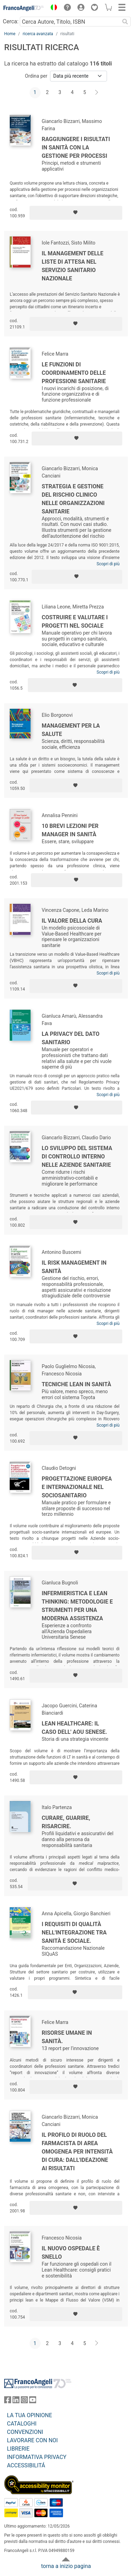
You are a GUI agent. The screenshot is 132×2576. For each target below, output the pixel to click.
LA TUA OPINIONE (29, 2415)
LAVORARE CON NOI (32, 2440)
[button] (52, 8)
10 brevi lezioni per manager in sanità (70, 830)
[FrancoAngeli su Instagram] (24, 2401)
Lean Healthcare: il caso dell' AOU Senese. (74, 1727)
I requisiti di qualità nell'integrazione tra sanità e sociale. (74, 1932)
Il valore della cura (72, 920)
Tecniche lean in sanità (76, 1384)
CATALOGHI (21, 2423)
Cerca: (10, 21)
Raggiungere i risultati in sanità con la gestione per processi (76, 147)
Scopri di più (108, 563)
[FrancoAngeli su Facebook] (7, 2401)
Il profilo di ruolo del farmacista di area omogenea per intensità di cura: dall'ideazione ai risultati (77, 2152)
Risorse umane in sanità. (67, 2037)
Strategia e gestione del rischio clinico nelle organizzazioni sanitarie (73, 499)
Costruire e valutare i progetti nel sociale (75, 621)
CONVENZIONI (25, 2432)
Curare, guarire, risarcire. (66, 1822)
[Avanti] (96, 92)
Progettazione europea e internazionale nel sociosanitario (77, 1487)
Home (9, 33)
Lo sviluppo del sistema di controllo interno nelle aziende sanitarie (77, 1156)
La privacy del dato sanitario (70, 1038)
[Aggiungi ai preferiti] (76, 213)
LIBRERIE (18, 2448)
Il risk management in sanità (74, 1266)
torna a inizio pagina (66, 2566)
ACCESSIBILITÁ (26, 2465)
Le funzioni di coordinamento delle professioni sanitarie (74, 373)
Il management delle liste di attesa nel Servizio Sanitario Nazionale (72, 266)
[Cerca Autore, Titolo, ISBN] (69, 21)
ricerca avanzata (38, 33)
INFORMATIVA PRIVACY (36, 2457)
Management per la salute (71, 729)
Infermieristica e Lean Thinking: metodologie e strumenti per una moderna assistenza (77, 1606)
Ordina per (36, 76)
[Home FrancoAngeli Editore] (23, 8)
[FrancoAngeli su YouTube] (32, 2401)
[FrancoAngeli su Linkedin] (16, 2401)
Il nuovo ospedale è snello (71, 2252)
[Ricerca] (125, 21)
